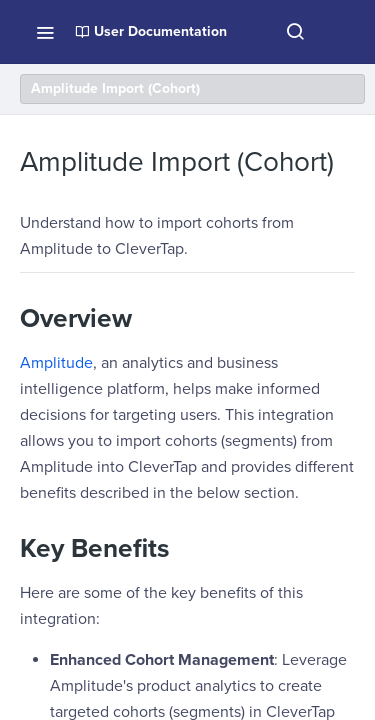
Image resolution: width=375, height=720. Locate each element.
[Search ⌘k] (295, 32)
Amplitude (56, 363)
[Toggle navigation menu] (45, 32)
